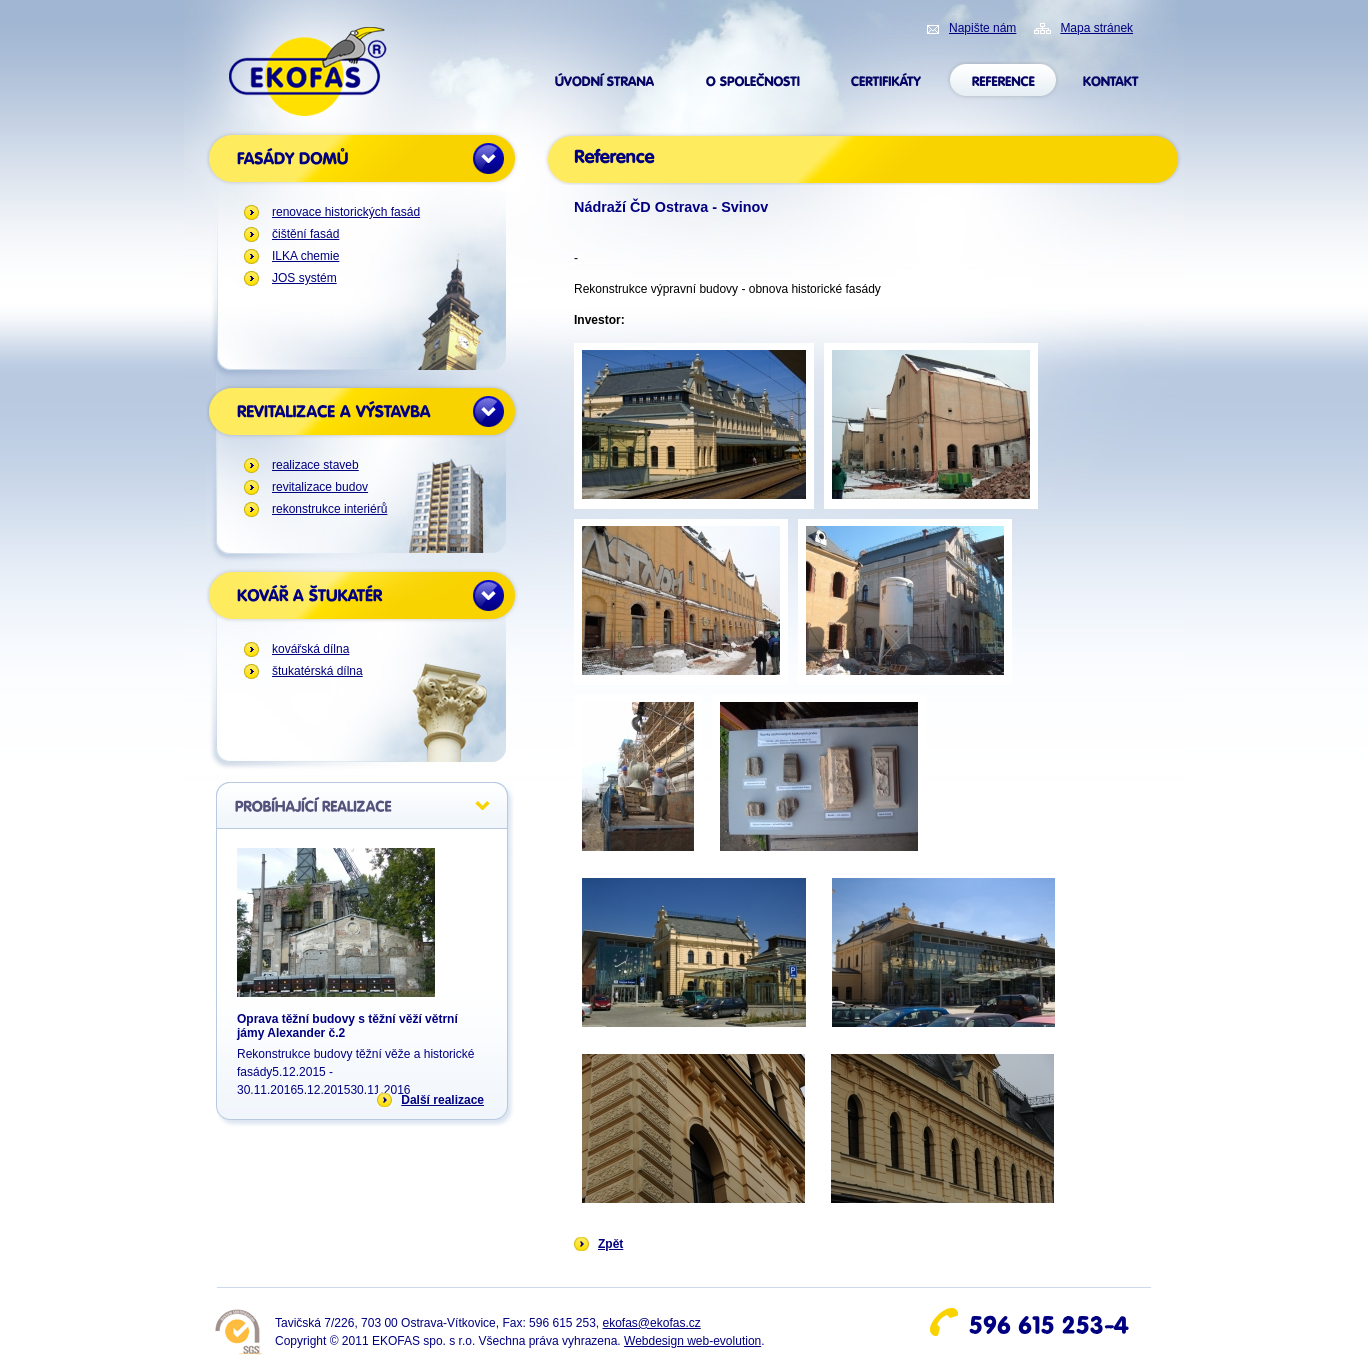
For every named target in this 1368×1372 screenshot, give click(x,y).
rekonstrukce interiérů (329, 509)
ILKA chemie (305, 256)
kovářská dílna (310, 649)
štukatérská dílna (317, 671)
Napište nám (982, 28)
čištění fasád (305, 234)
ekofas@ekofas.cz (652, 1323)
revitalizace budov (320, 487)
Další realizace (442, 1100)
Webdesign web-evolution (692, 1341)
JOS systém (304, 278)
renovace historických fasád (346, 212)
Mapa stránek (1096, 28)
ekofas (308, 71)
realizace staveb (315, 465)
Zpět (610, 1244)
